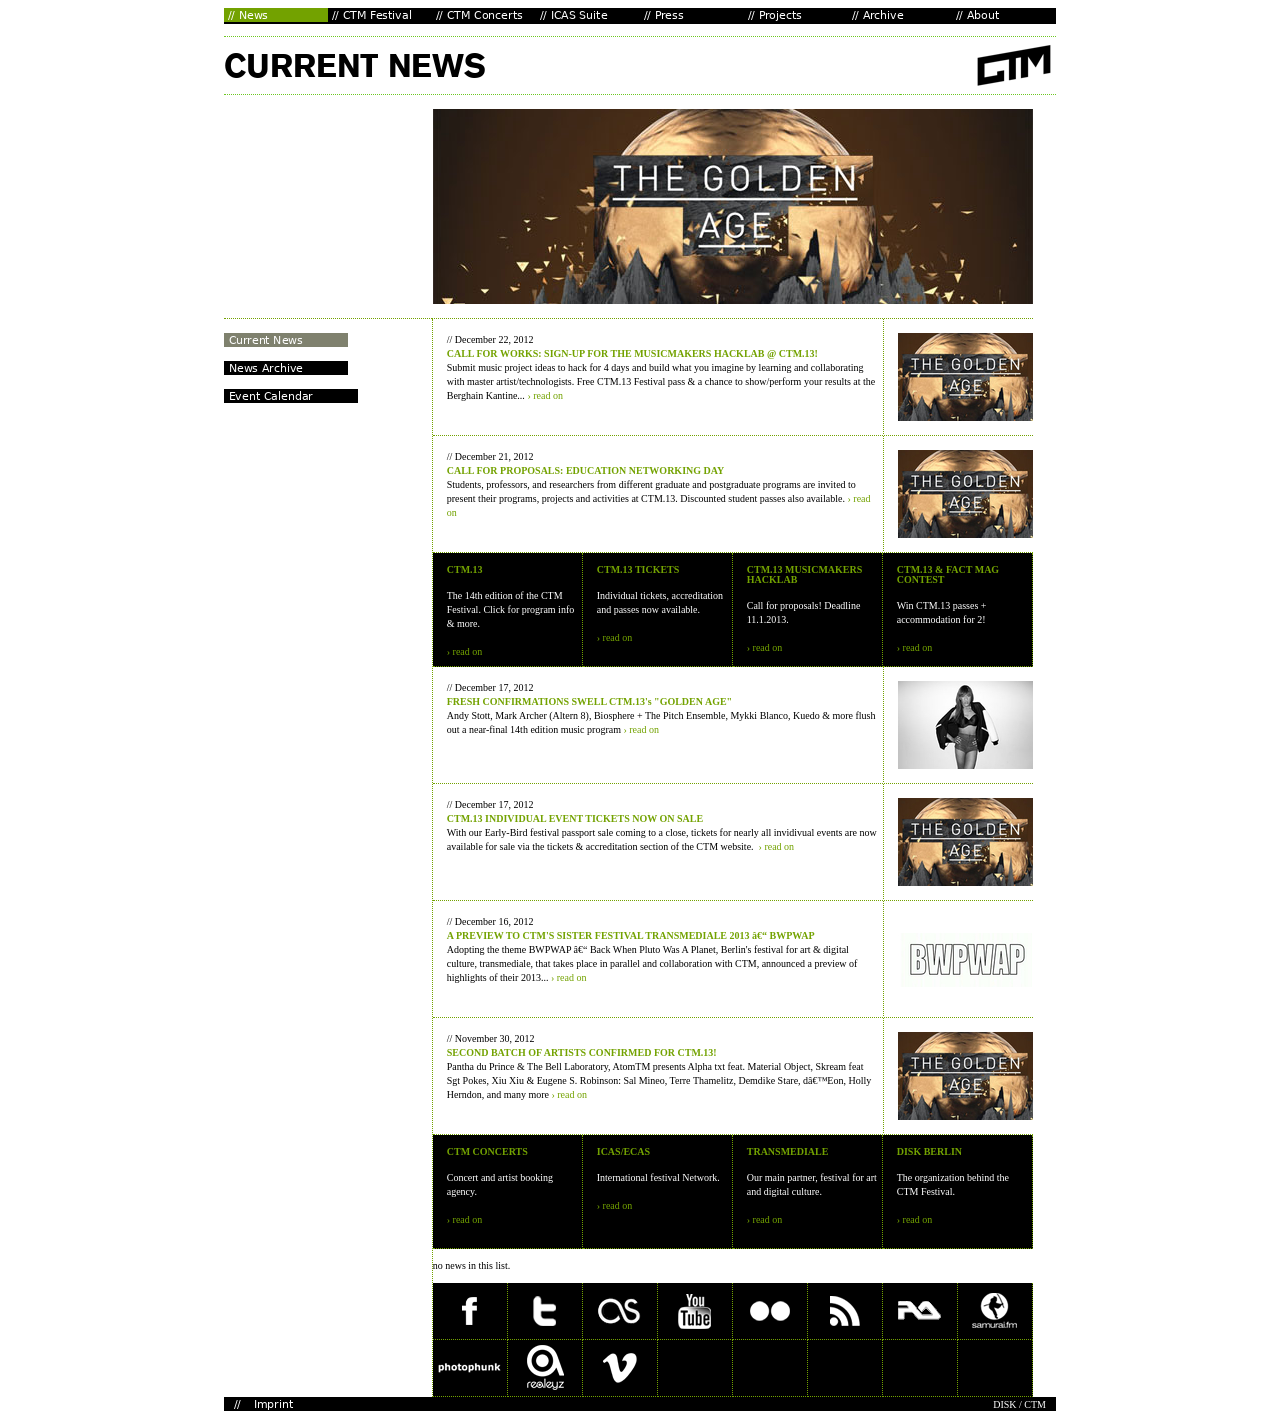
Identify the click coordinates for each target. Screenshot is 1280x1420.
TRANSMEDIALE (788, 1151)
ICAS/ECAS (623, 1151)
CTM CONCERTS (487, 1151)
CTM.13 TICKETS (638, 569)
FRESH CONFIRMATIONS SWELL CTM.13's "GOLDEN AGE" (589, 701)
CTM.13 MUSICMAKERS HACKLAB (805, 574)
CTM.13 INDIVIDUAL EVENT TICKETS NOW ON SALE (575, 818)
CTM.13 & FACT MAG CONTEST (948, 574)
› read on (545, 395)
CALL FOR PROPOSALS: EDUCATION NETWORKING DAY (586, 470)
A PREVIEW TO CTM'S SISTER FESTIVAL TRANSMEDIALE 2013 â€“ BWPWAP (631, 935)
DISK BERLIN (929, 1151)
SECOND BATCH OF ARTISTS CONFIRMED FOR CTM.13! (582, 1052)
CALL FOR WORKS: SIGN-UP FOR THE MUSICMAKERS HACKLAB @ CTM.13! (632, 353)
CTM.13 (465, 569)
